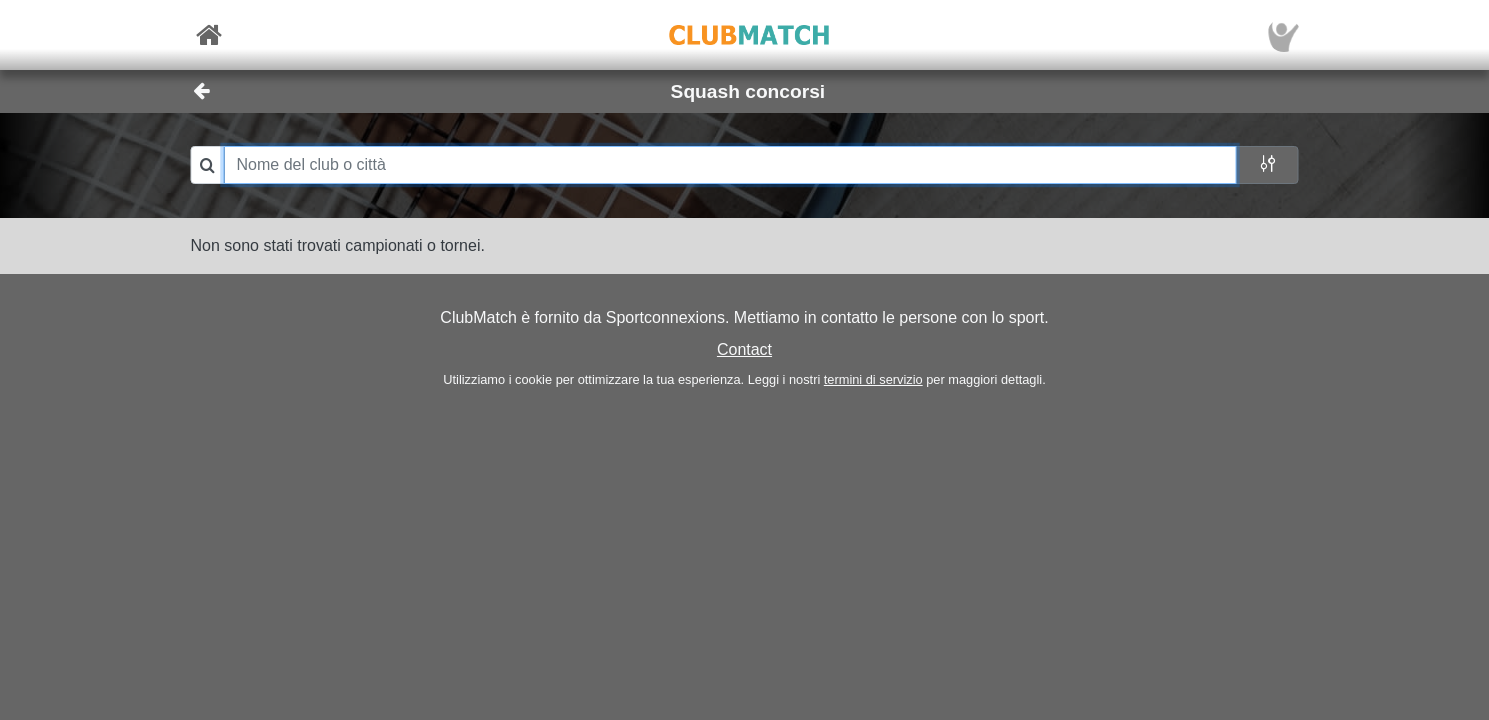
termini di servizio (873, 379)
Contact (744, 349)
